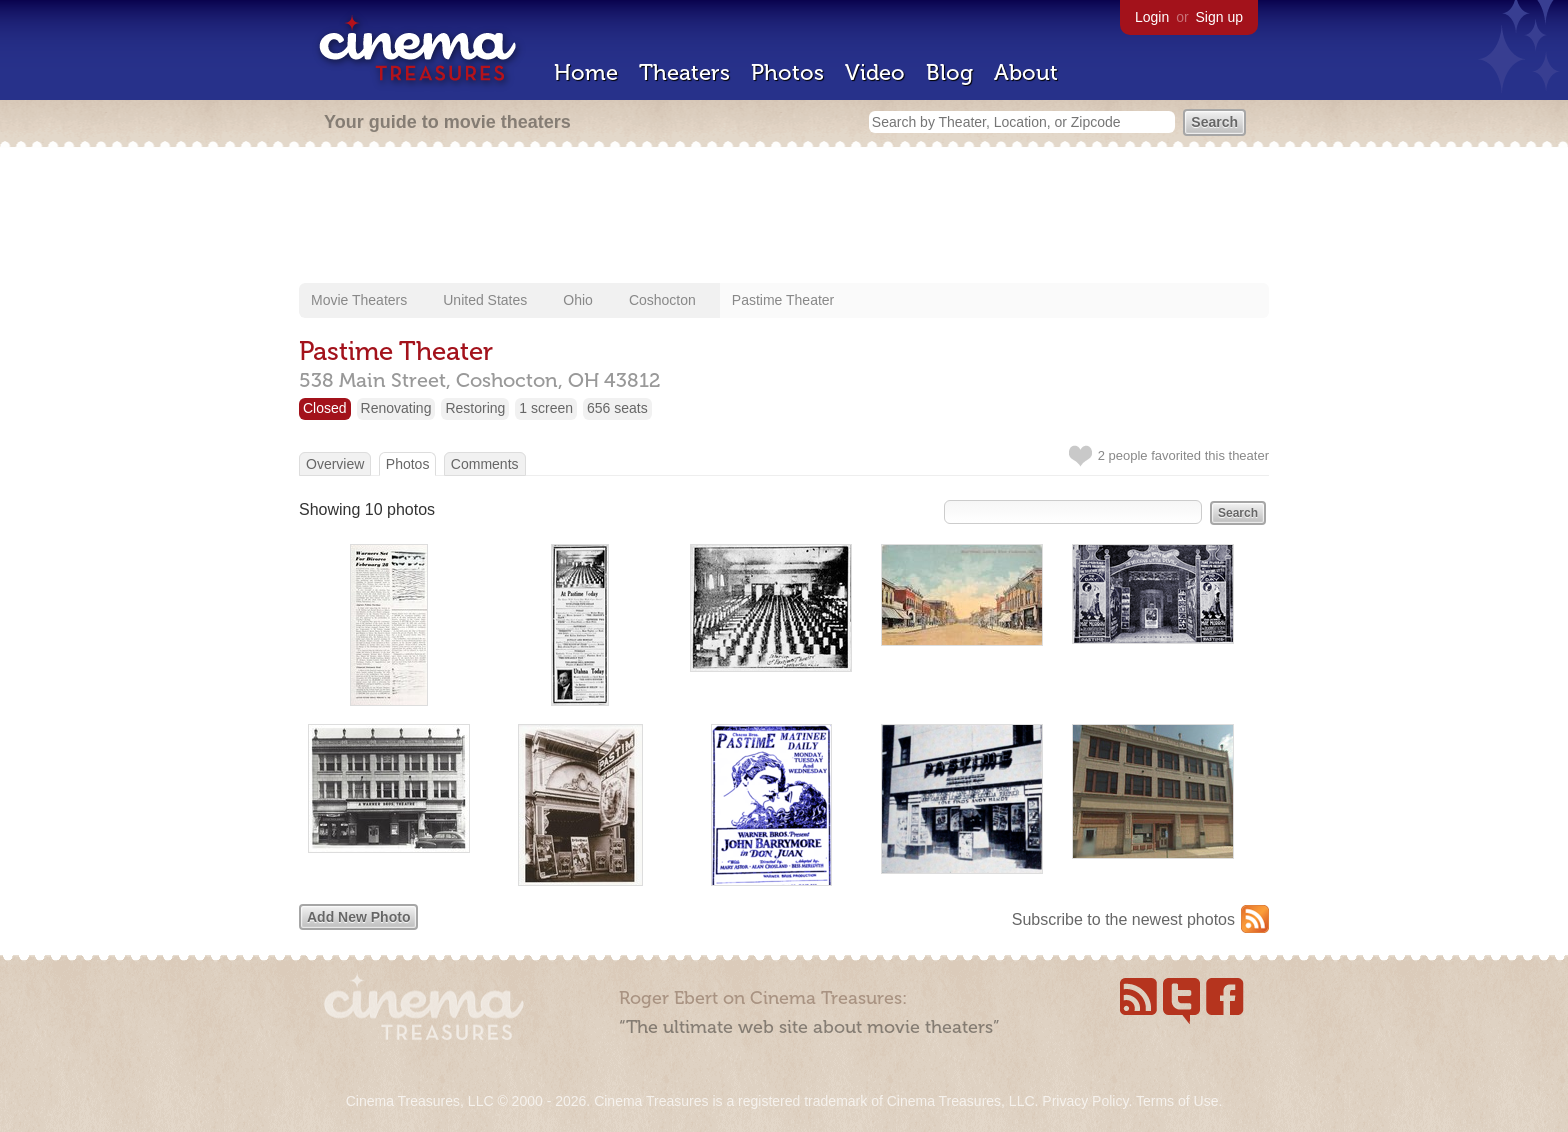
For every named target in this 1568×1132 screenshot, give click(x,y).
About (1026, 72)
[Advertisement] (784, 217)
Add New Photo (358, 917)
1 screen (546, 408)
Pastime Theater (783, 300)
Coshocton (662, 300)
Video (875, 72)
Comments (485, 464)
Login (1152, 17)
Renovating (396, 408)
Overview (335, 464)
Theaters (684, 72)
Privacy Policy (1085, 1101)
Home (586, 72)
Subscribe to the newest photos (1123, 919)
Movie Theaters (359, 300)
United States (485, 300)
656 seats (617, 408)
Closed (325, 408)
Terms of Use (1177, 1101)
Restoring (475, 408)
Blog (949, 72)
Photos (787, 72)
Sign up (1219, 17)
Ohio (578, 300)
